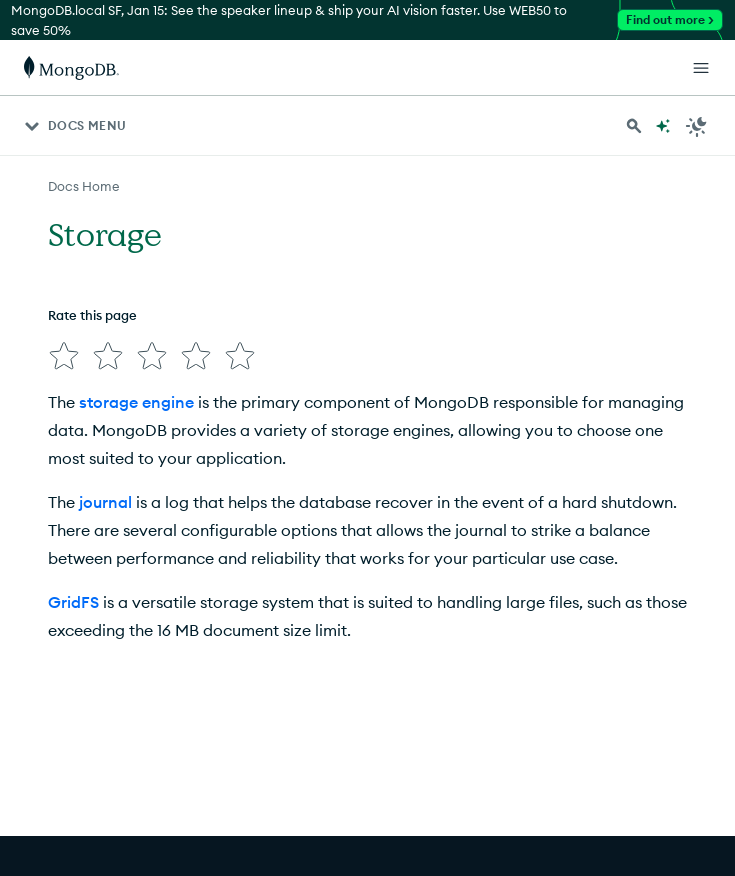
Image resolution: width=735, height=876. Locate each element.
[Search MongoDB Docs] (634, 126)
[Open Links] (701, 68)
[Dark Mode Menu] (697, 126)
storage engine (136, 402)
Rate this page (92, 315)
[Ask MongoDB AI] (663, 126)
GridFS (73, 602)
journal (105, 502)
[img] (64, 356)
